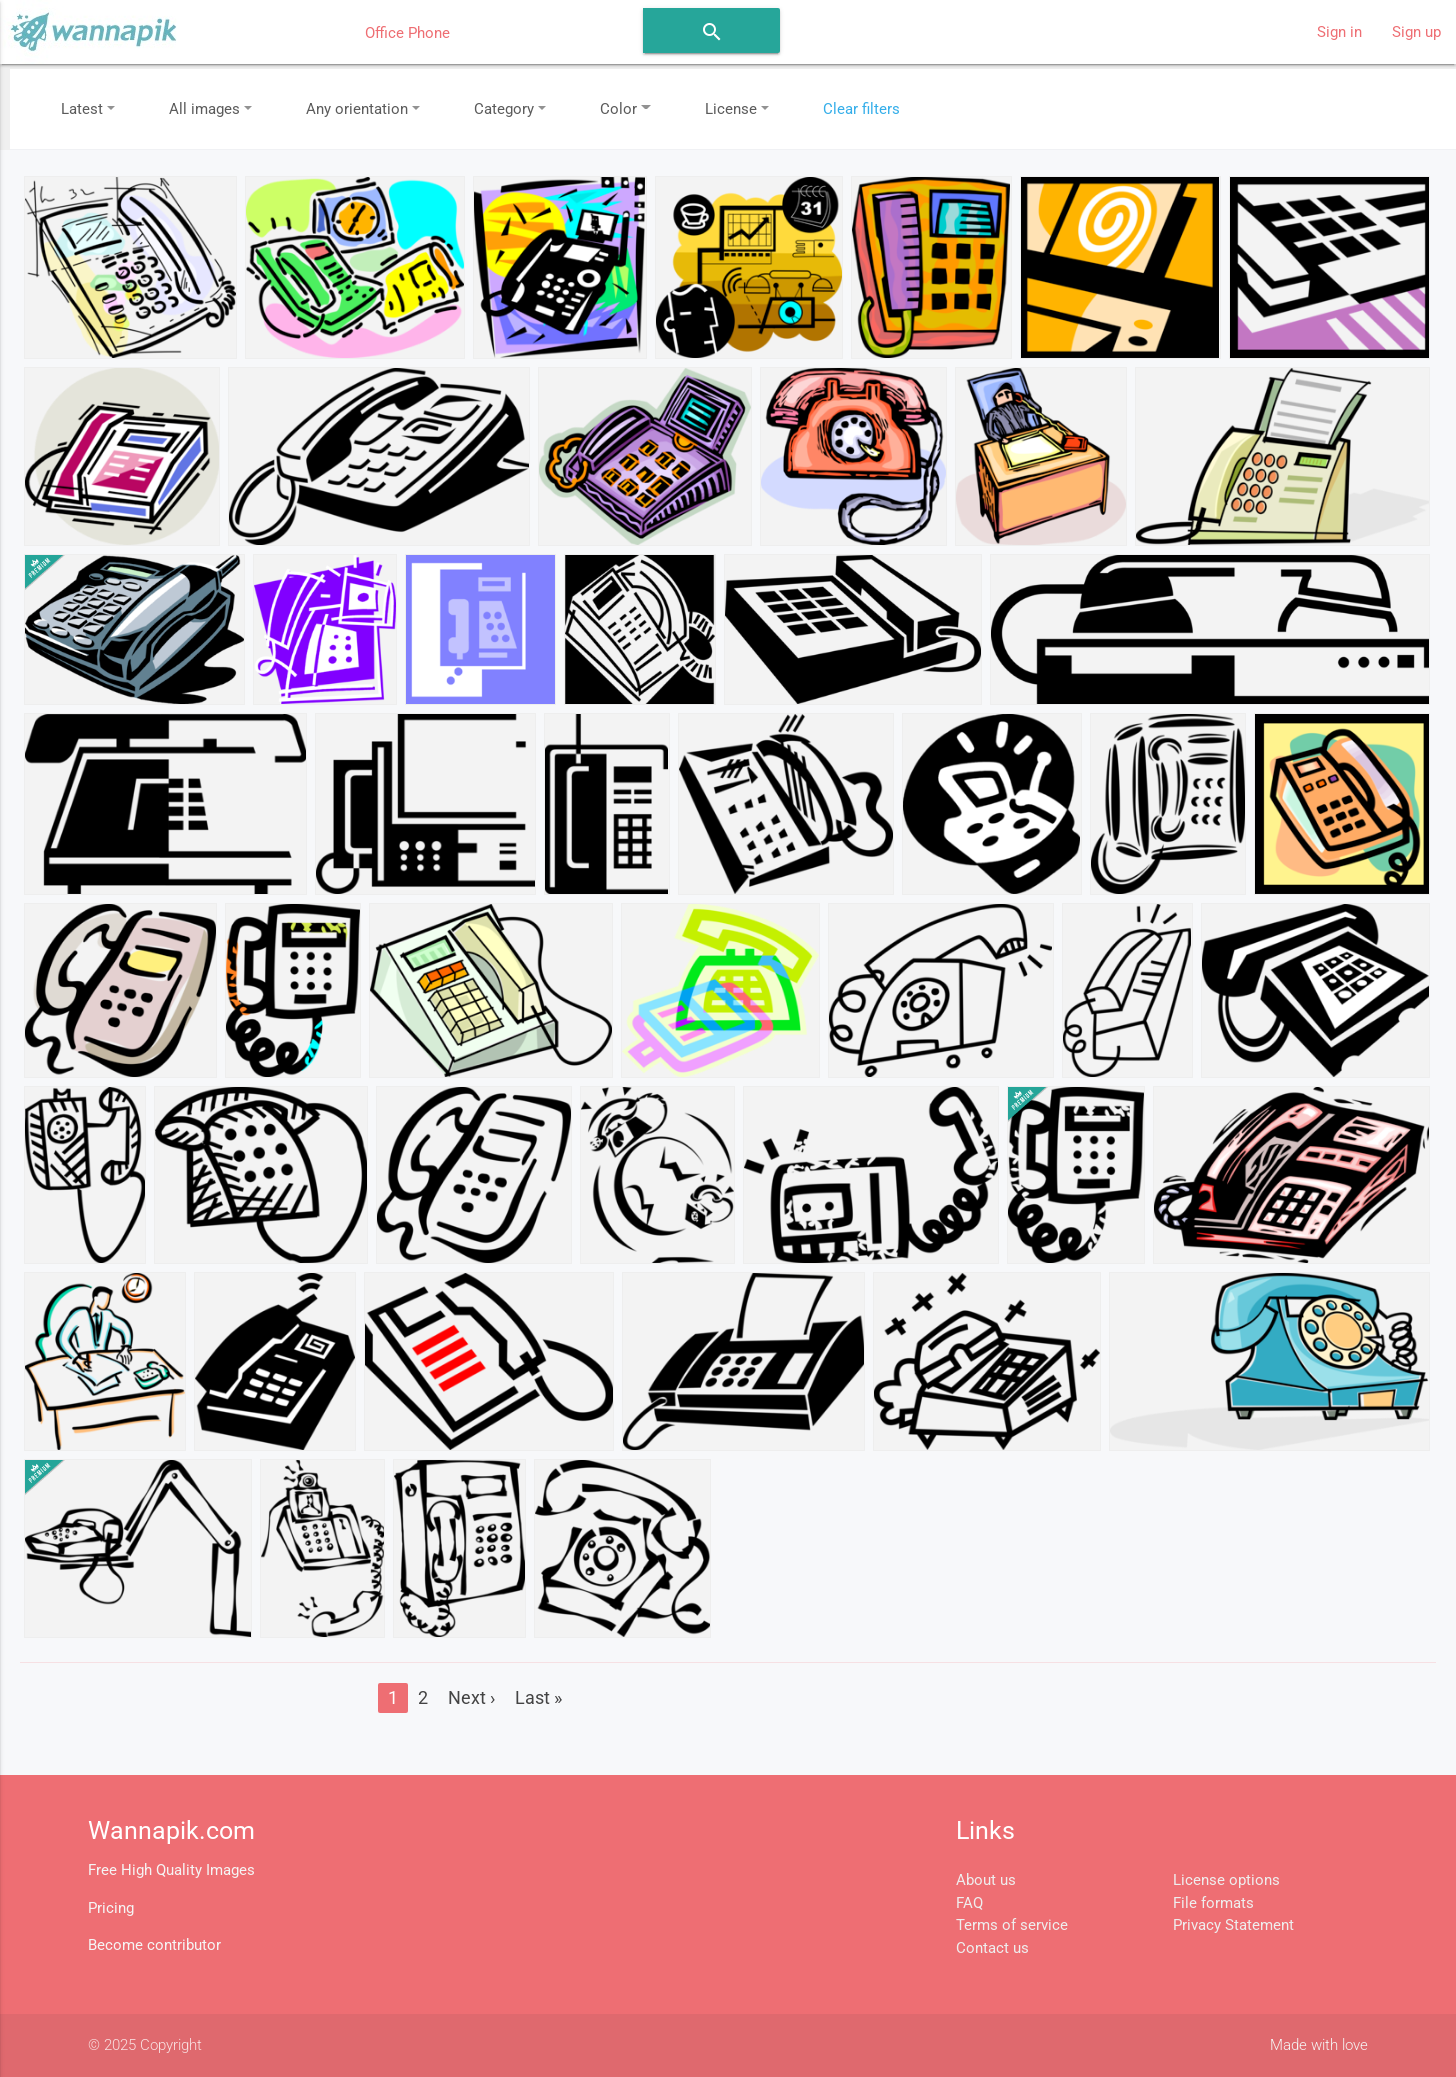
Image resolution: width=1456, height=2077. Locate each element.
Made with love (1319, 2045)
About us (986, 1880)
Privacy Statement (1233, 1925)
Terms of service (1012, 1925)
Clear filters (861, 109)
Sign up (1416, 32)
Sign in (1339, 32)
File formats (1213, 1903)
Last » (538, 1697)
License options (1226, 1880)
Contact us (992, 1948)
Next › (471, 1697)
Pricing (111, 1908)
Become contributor (154, 1945)
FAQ (969, 1903)
